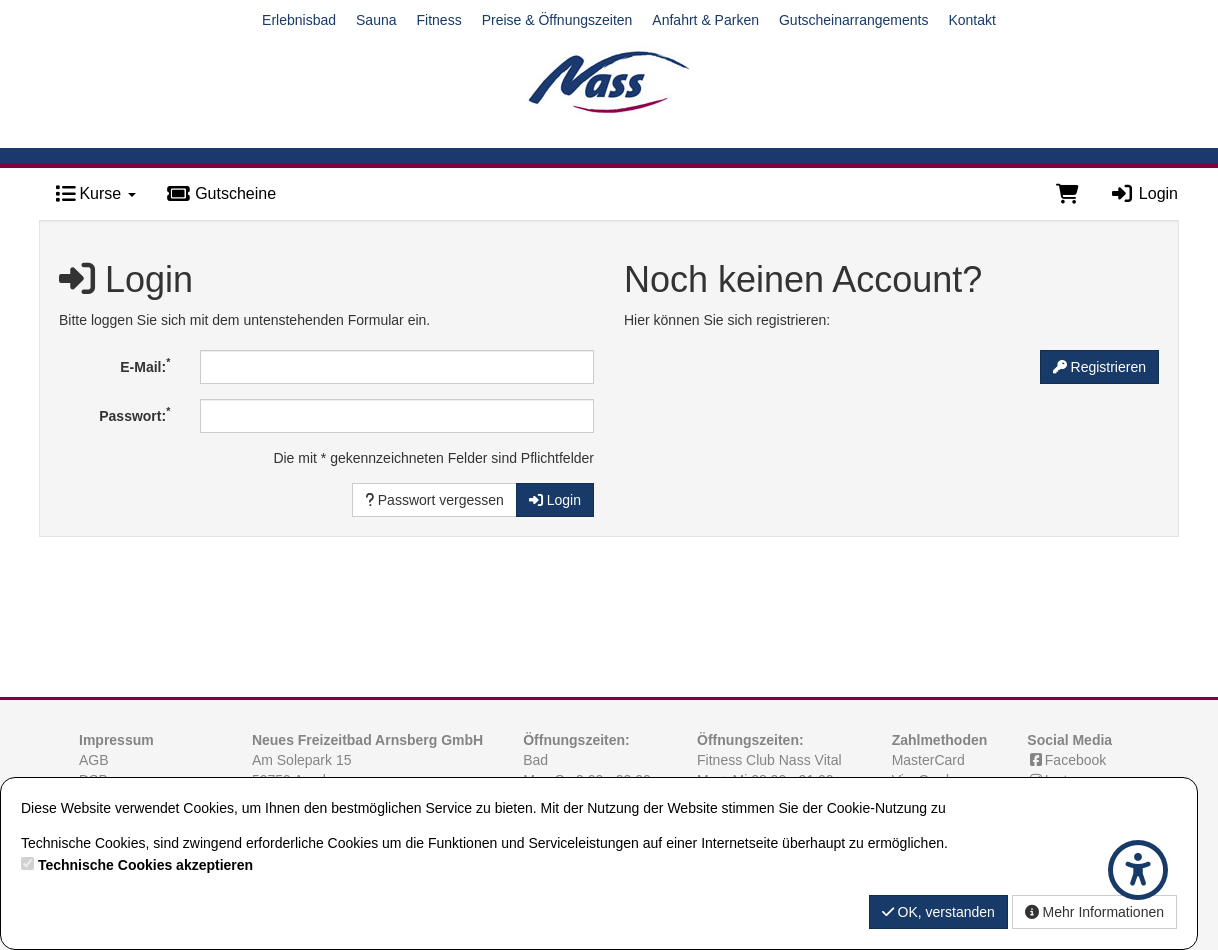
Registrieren (1099, 367)
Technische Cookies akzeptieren (145, 865)
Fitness (439, 20)
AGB (94, 760)
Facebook (1066, 760)
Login (1143, 193)
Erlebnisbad (299, 20)
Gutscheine (221, 193)
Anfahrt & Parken (705, 20)
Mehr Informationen (1094, 912)
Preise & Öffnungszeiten (557, 20)
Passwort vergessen (434, 500)
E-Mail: (145, 365)
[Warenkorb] (1067, 194)
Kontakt (971, 20)
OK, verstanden (938, 912)
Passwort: (134, 414)
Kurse (95, 193)
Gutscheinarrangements (853, 20)
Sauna (376, 20)
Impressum (116, 740)
